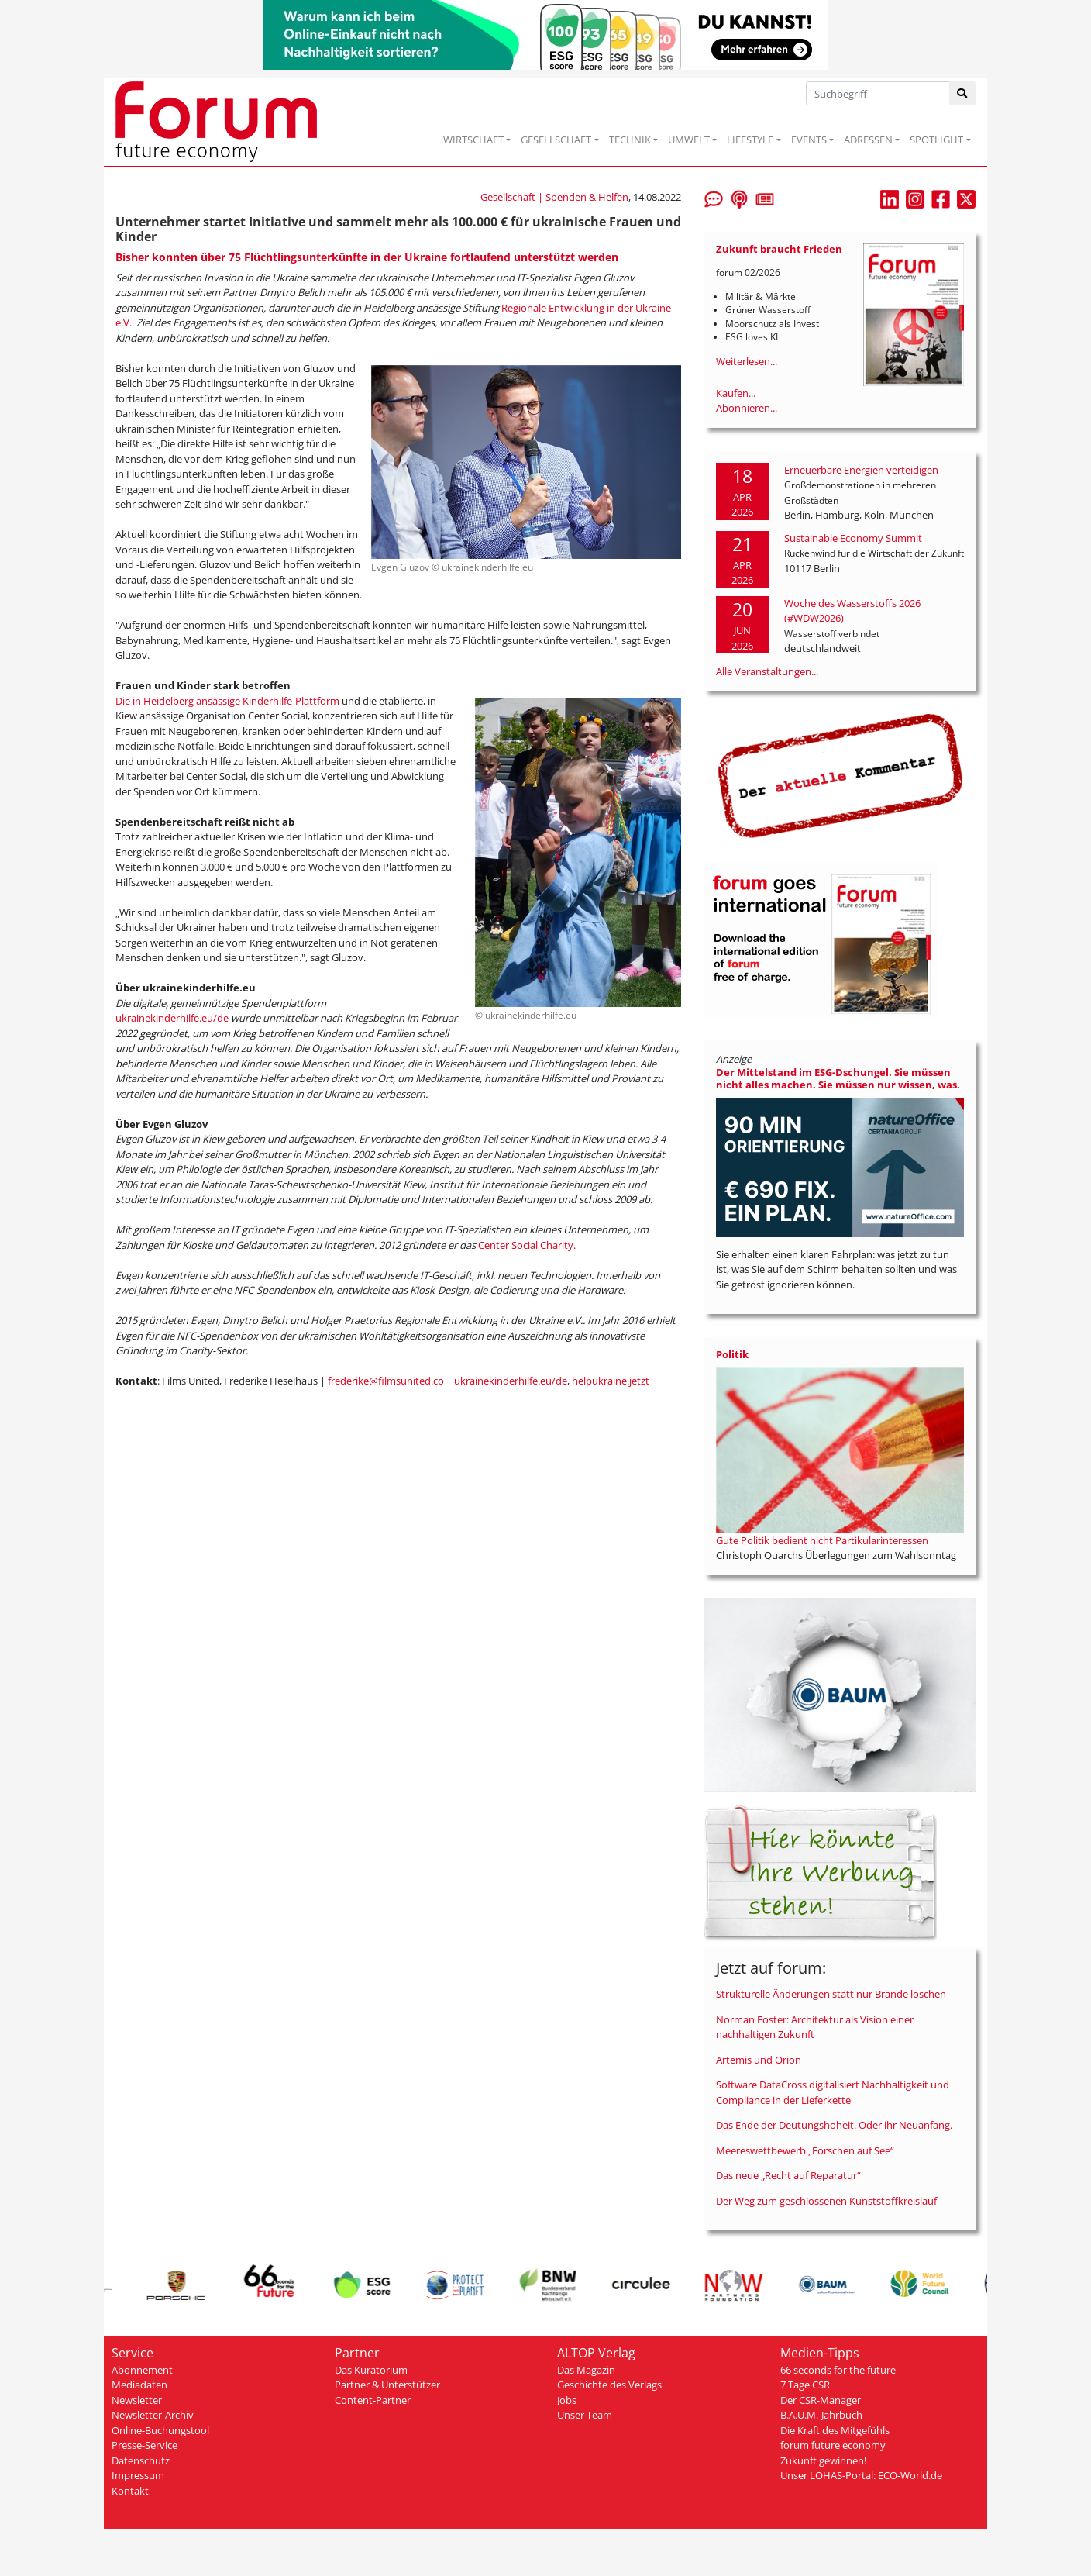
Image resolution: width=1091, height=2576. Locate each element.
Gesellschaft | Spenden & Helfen (554, 197)
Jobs (566, 2400)
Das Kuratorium (371, 2370)
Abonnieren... (746, 408)
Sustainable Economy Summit (853, 538)
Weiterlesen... (746, 361)
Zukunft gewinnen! (823, 2460)
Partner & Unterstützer (387, 2385)
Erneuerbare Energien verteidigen (861, 470)
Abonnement (142, 2370)
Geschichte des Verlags (609, 2385)
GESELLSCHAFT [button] (556, 140)
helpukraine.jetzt (610, 1381)
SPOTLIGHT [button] (936, 140)
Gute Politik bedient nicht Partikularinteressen (822, 1540)
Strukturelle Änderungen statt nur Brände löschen (831, 1994)
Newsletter (137, 2400)
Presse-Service (144, 2445)
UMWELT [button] (689, 140)
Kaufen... (735, 393)
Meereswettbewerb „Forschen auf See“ (805, 2150)
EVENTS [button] (809, 140)
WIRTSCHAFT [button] (473, 140)
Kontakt (130, 2491)
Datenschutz (141, 2460)
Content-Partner (373, 2400)
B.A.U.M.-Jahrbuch (821, 2415)
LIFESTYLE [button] (750, 140)
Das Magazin (586, 2370)
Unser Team (584, 2415)
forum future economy (833, 2445)
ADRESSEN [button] (868, 140)
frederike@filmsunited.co (386, 1381)
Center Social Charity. (527, 1245)
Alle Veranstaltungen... (767, 671)
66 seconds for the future (838, 2370)
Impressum (138, 2475)
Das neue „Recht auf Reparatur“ (788, 2175)
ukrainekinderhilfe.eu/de (173, 1018)
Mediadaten (139, 2385)
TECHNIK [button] (630, 140)
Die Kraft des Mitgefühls (835, 2430)
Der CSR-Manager (820, 2400)
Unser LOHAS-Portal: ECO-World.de (861, 2475)
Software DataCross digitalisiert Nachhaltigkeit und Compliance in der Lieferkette (832, 2092)
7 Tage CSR (805, 2385)
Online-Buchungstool (160, 2430)
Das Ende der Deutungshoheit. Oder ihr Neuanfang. (834, 2125)
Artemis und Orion (758, 2060)
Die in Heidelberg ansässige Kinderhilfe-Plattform (227, 701)
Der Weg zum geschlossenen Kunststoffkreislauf (826, 2201)
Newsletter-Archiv (153, 2415)
